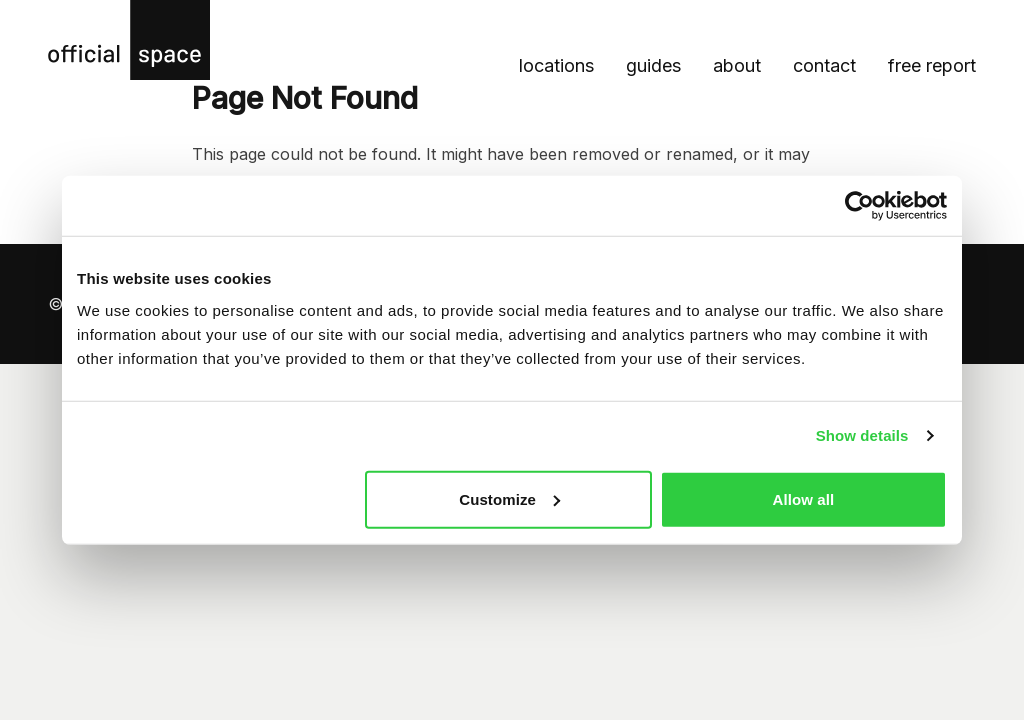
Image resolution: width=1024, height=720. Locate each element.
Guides (653, 65)
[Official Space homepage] (129, 40)
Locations (556, 65)
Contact (824, 65)
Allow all (804, 498)
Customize (509, 498)
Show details (862, 435)
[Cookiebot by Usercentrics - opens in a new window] (859, 206)
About (737, 65)
